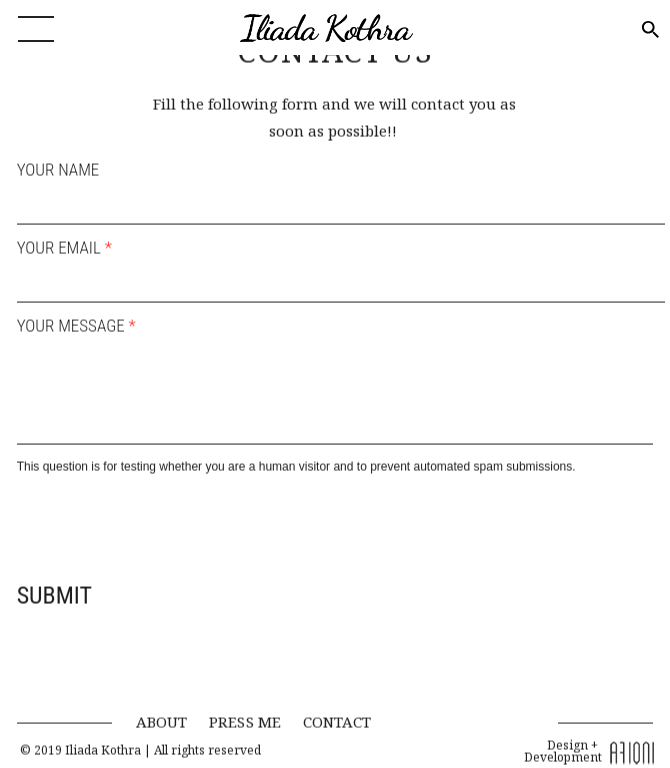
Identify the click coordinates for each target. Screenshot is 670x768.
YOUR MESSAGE (76, 320)
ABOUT (162, 715)
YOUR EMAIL (64, 242)
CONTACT (337, 715)
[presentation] (169, 519)
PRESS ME (245, 715)
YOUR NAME (58, 164)
